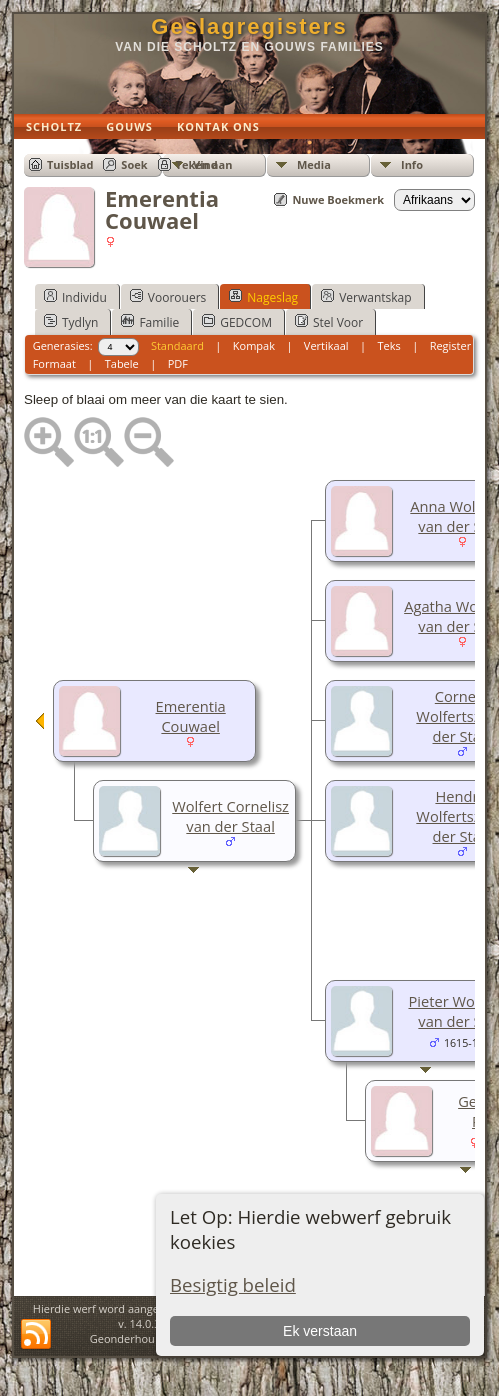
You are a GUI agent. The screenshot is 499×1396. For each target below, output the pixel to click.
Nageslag (263, 297)
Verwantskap (366, 297)
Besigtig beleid (233, 1284)
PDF (178, 363)
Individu (75, 297)
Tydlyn (71, 322)
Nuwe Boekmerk (338, 199)
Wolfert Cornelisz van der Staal (230, 816)
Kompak (254, 345)
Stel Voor (329, 322)
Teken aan (204, 164)
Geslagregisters (249, 26)
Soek (134, 164)
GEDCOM (237, 322)
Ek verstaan (320, 1331)
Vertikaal (326, 345)
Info (412, 164)
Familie (150, 322)
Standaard (177, 345)
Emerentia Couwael (191, 716)
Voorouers (168, 297)
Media (314, 164)
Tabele (122, 363)
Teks (388, 345)
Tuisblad (70, 164)
